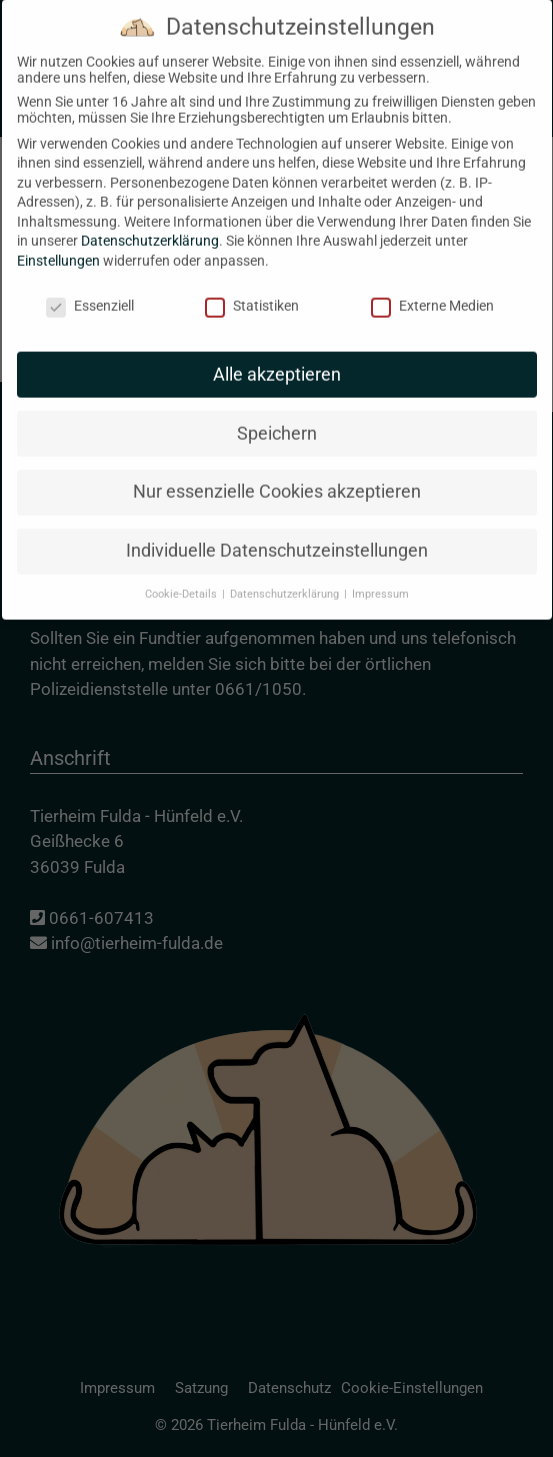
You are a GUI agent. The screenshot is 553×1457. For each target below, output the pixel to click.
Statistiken (252, 285)
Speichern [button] (277, 412)
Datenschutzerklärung (150, 220)
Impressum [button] (380, 573)
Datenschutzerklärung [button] (286, 573)
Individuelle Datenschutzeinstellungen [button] (277, 530)
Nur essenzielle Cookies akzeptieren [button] (277, 471)
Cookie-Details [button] (182, 573)
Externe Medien (432, 285)
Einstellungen (58, 240)
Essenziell (90, 285)
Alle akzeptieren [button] (277, 353)
